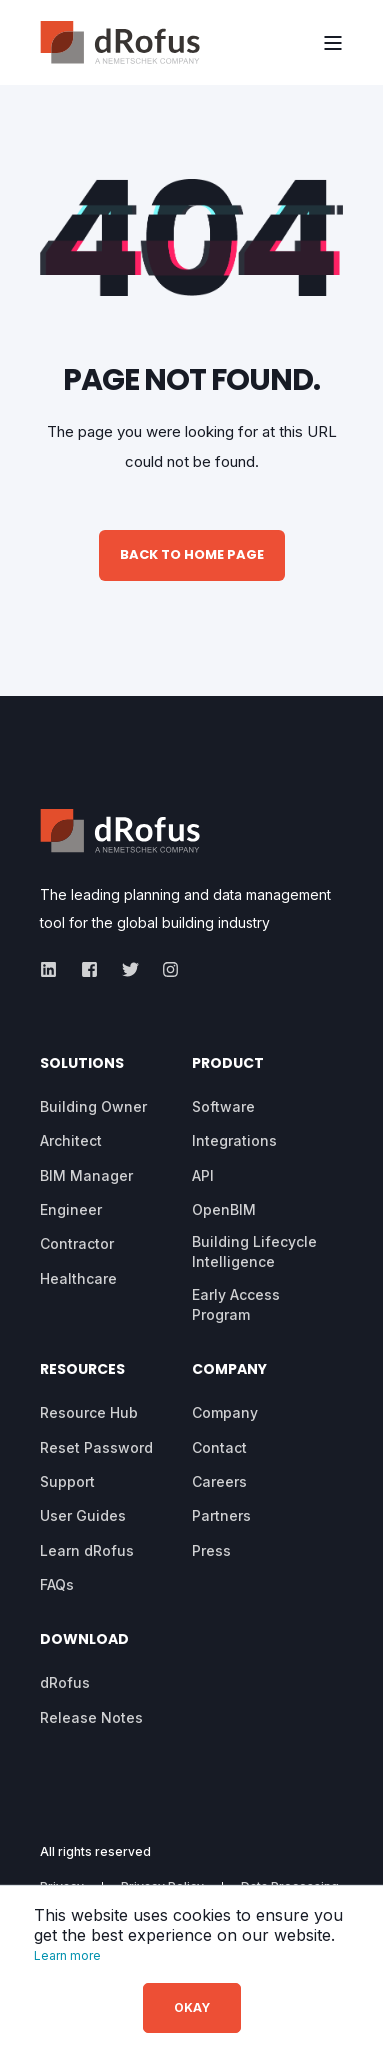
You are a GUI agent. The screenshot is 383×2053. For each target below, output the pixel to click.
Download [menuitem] (84, 1640)
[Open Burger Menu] (333, 43)
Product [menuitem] (228, 1064)
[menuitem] (93, 1107)
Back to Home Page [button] (192, 554)
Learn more (67, 1955)
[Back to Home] (120, 43)
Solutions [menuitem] (82, 1064)
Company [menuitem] (229, 1370)
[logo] (120, 831)
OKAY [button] (192, 2007)
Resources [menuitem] (82, 1370)
